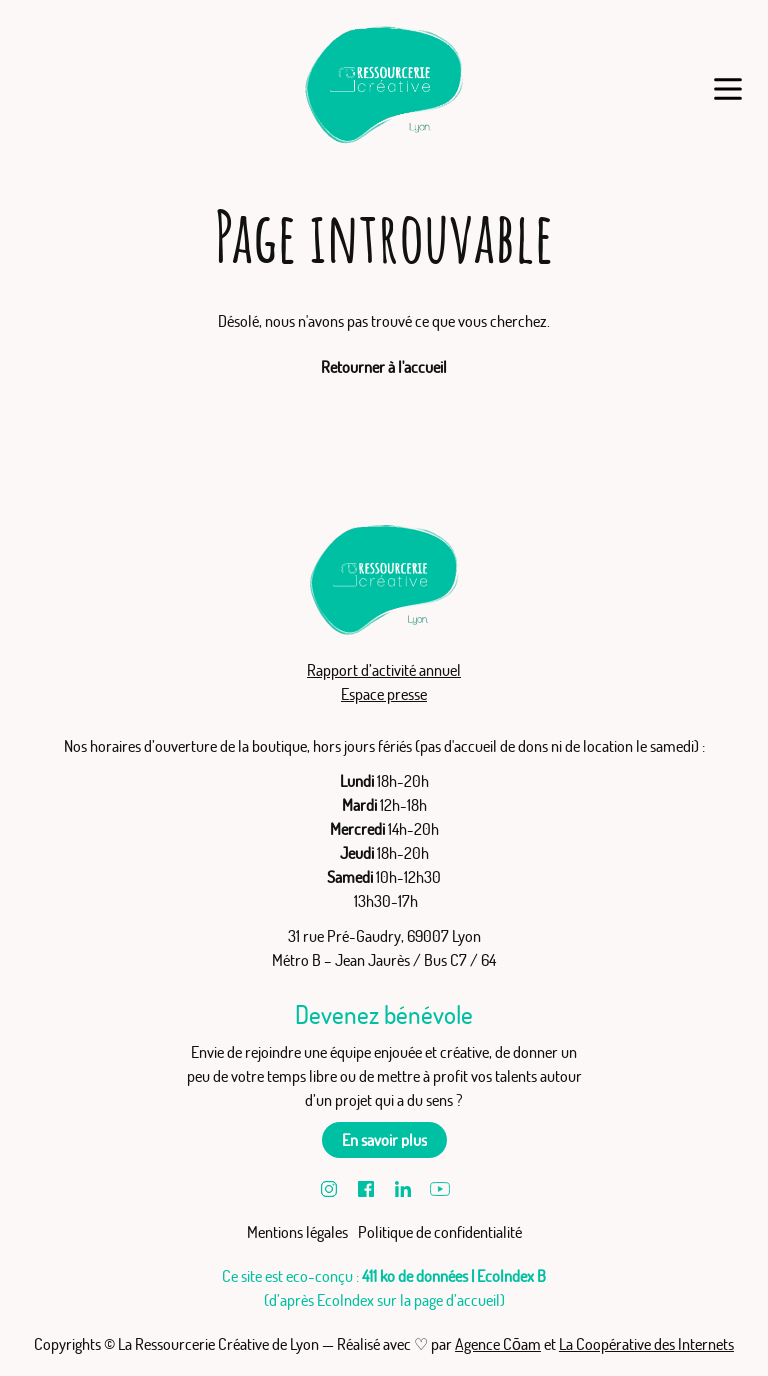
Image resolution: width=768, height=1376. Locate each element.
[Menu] (727, 88)
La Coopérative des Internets (646, 1344)
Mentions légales (297, 1232)
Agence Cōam (498, 1344)
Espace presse (384, 694)
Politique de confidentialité (440, 1232)
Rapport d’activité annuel (384, 670)
